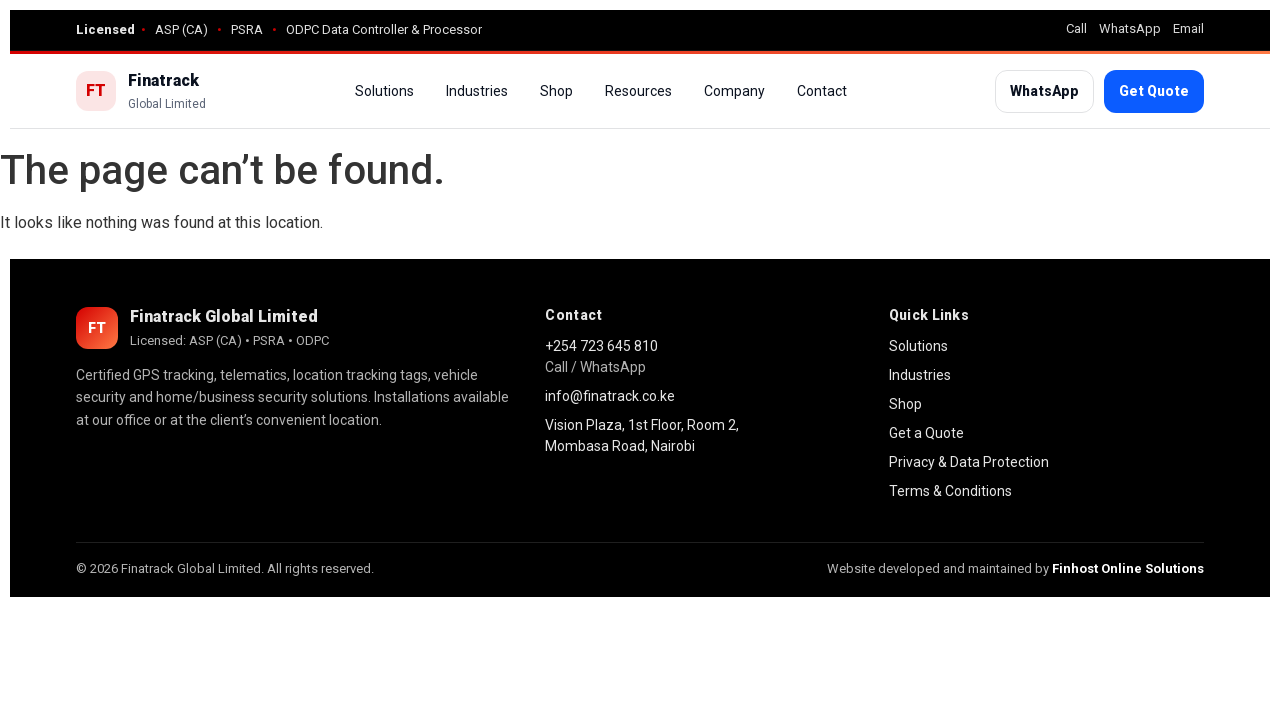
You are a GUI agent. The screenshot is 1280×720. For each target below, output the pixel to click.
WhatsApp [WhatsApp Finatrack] (1130, 28)
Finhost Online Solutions (1128, 568)
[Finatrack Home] (141, 91)
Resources (638, 91)
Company (734, 91)
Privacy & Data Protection (969, 462)
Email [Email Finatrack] (1188, 28)
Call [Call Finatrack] (1076, 28)
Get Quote (1154, 91)
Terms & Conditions (950, 491)
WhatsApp (1044, 91)
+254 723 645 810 (601, 346)
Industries (477, 91)
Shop (556, 91)
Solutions (384, 91)
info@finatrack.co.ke (610, 396)
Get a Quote (926, 433)
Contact (822, 91)
